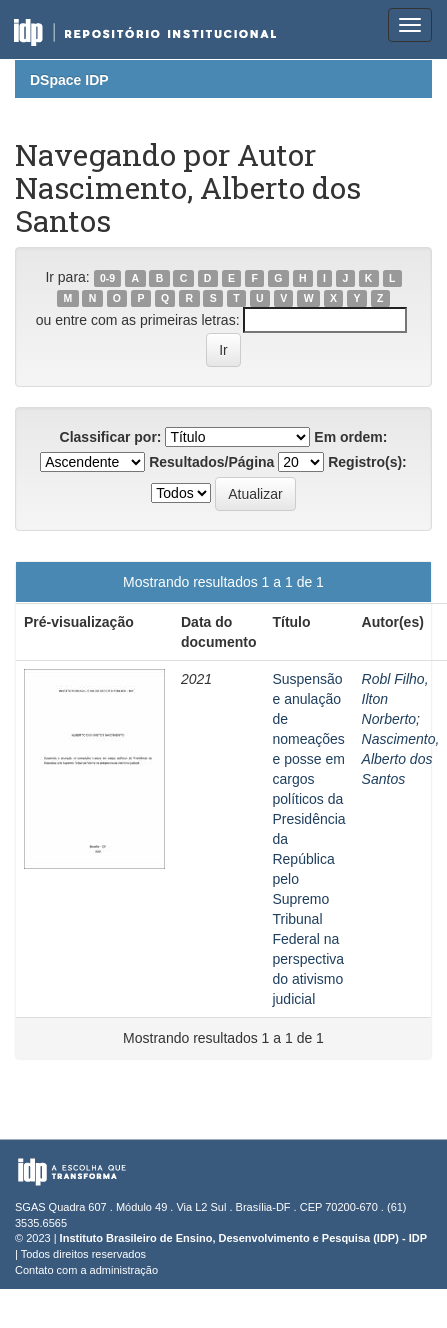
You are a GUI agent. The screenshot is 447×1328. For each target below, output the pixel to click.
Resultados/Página (211, 462)
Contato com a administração (86, 1270)
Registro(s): (367, 462)
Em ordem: (350, 437)
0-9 (107, 278)
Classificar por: (111, 437)
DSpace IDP (69, 80)
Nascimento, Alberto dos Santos (401, 759)
